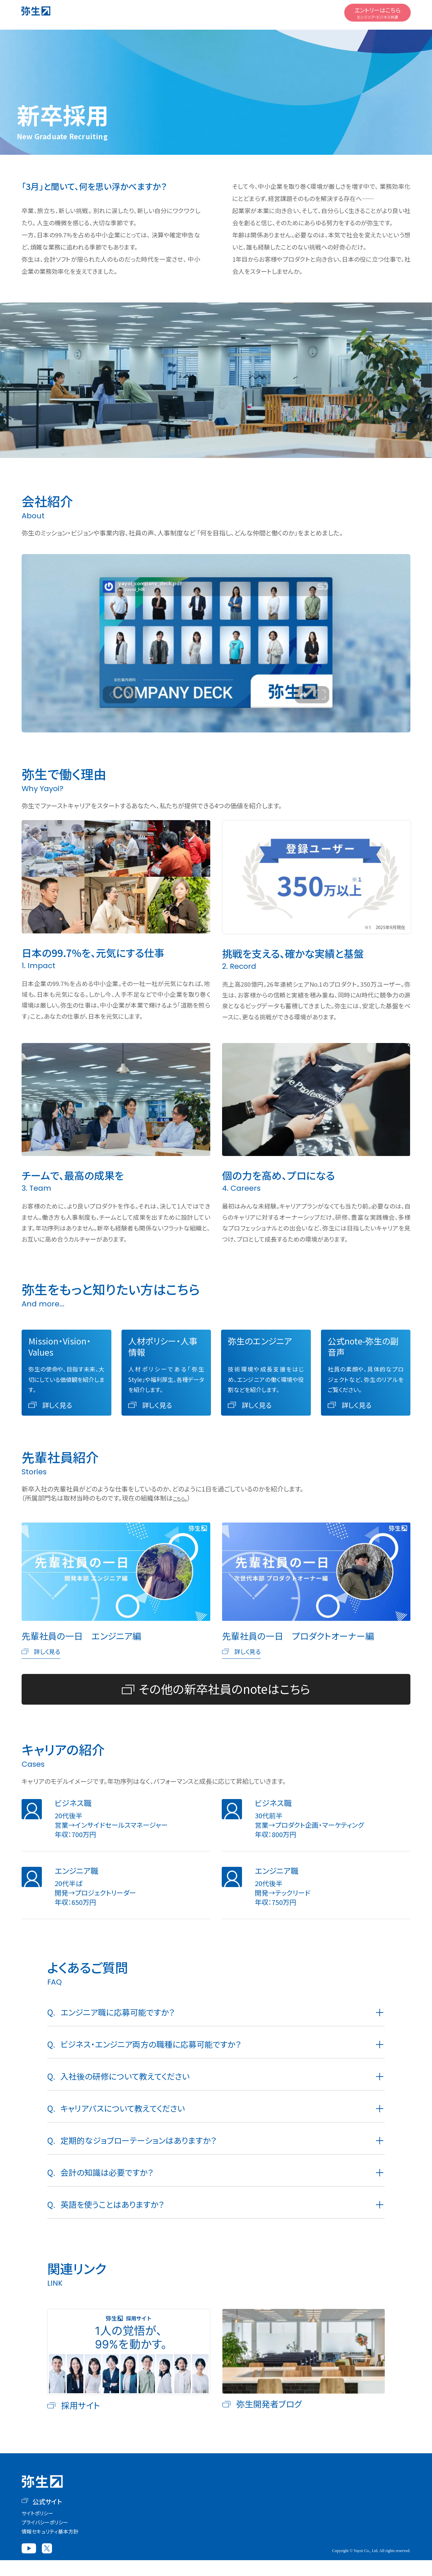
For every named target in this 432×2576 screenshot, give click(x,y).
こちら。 (183, 1497)
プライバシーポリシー (45, 2538)
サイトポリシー (37, 2528)
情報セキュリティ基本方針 (50, 2547)
